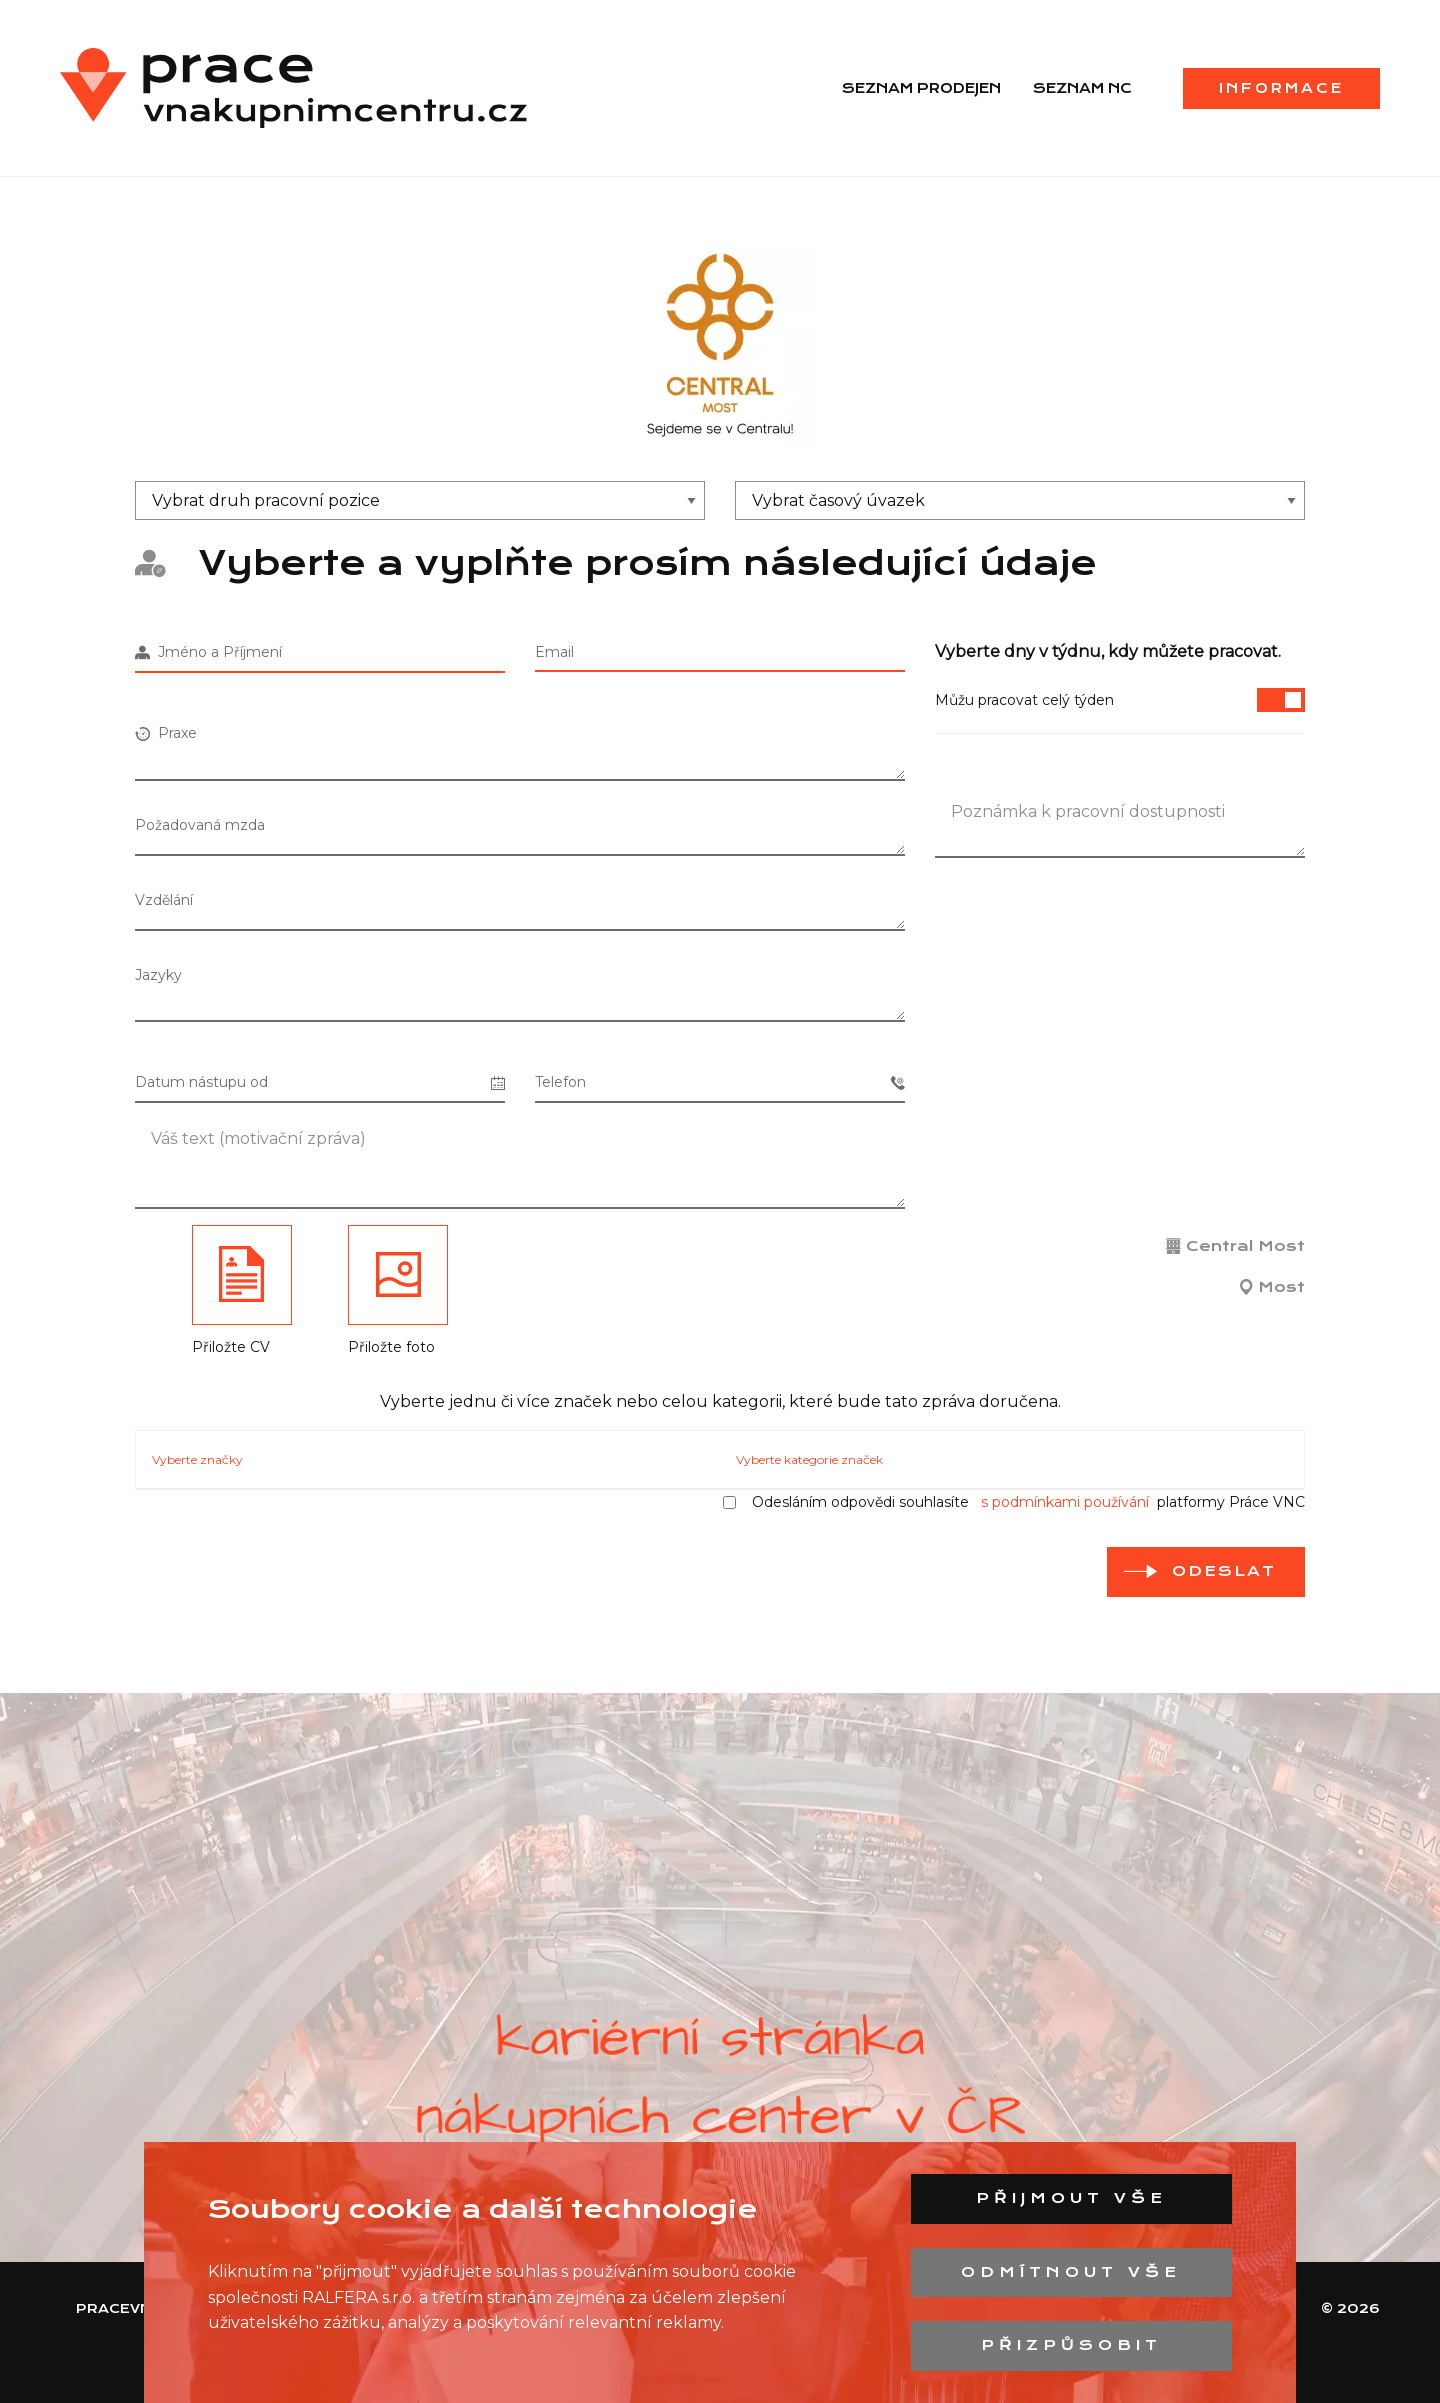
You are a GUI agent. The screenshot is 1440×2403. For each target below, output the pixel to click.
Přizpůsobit (1071, 2345)
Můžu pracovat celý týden (1120, 700)
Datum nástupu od (320, 1082)
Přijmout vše (1071, 2198)
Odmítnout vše (1071, 2272)
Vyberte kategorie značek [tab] (809, 1459)
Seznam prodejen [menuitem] (921, 88)
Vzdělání (164, 900)
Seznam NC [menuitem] (1082, 88)
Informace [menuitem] (1281, 88)
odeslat (1224, 1571)
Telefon (720, 1082)
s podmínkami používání (1065, 1502)
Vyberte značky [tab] (197, 1459)
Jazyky (158, 975)
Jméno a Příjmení (208, 652)
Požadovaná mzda (200, 825)
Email (554, 652)
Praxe (166, 733)
